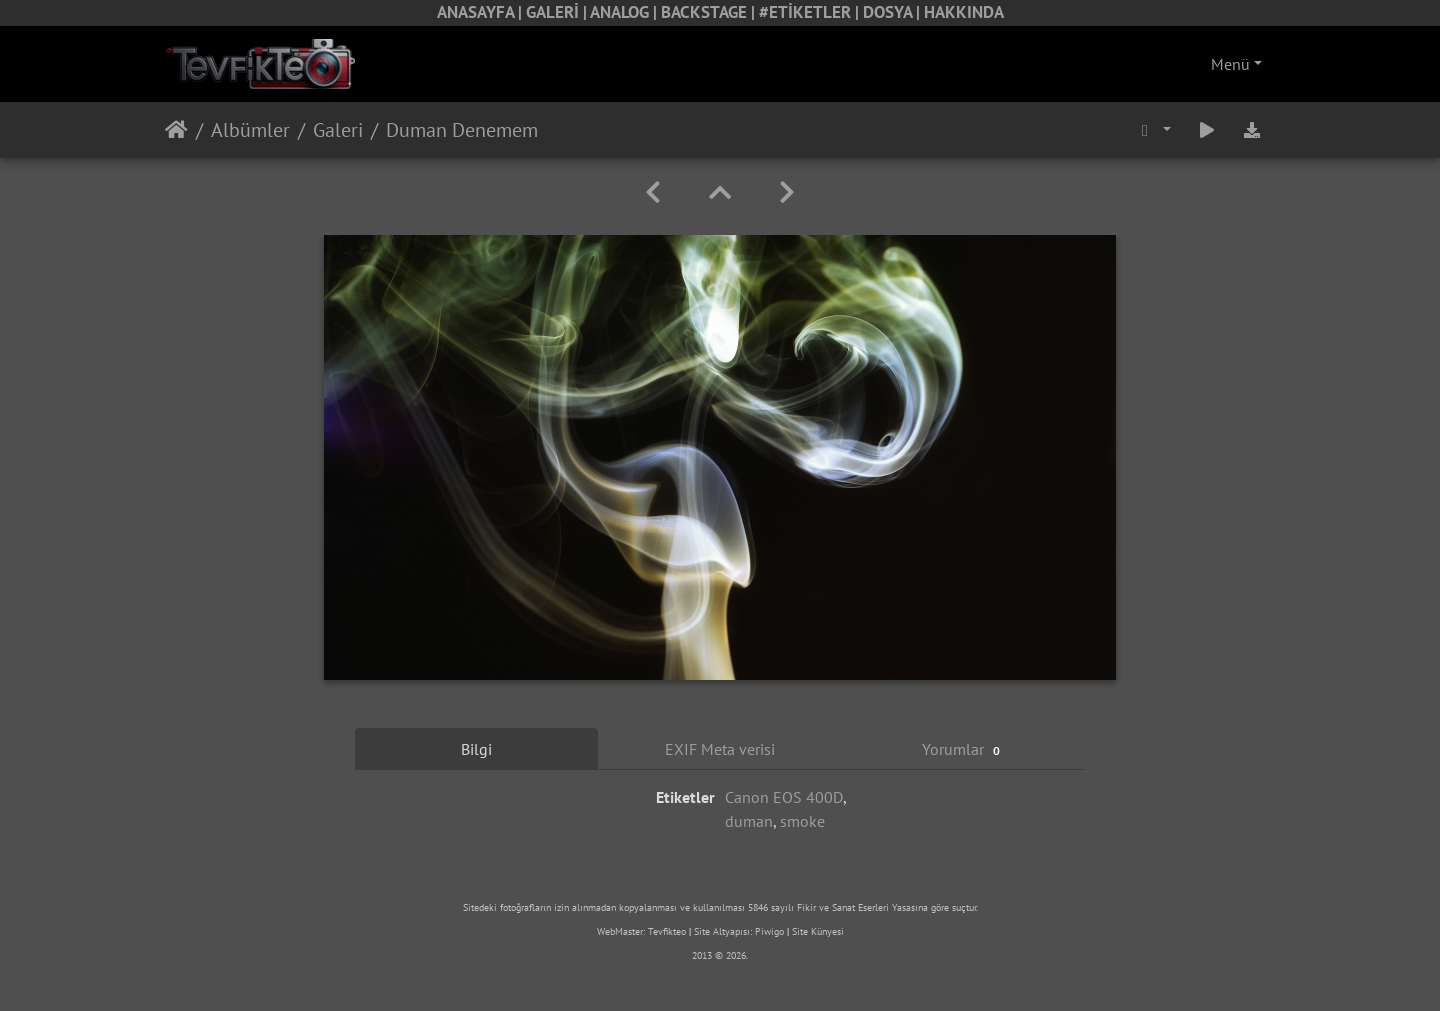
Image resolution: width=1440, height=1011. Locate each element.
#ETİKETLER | (811, 12)
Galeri (338, 130)
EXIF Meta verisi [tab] (720, 749)
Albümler (250, 130)
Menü (1230, 64)
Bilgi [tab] (476, 749)
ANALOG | (625, 12)
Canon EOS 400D (784, 797)
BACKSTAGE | (710, 12)
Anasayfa (176, 130)
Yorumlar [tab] (963, 749)
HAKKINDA (964, 12)
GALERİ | (558, 12)
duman (749, 821)
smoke (802, 821)
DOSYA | (893, 12)
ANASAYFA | (481, 12)
